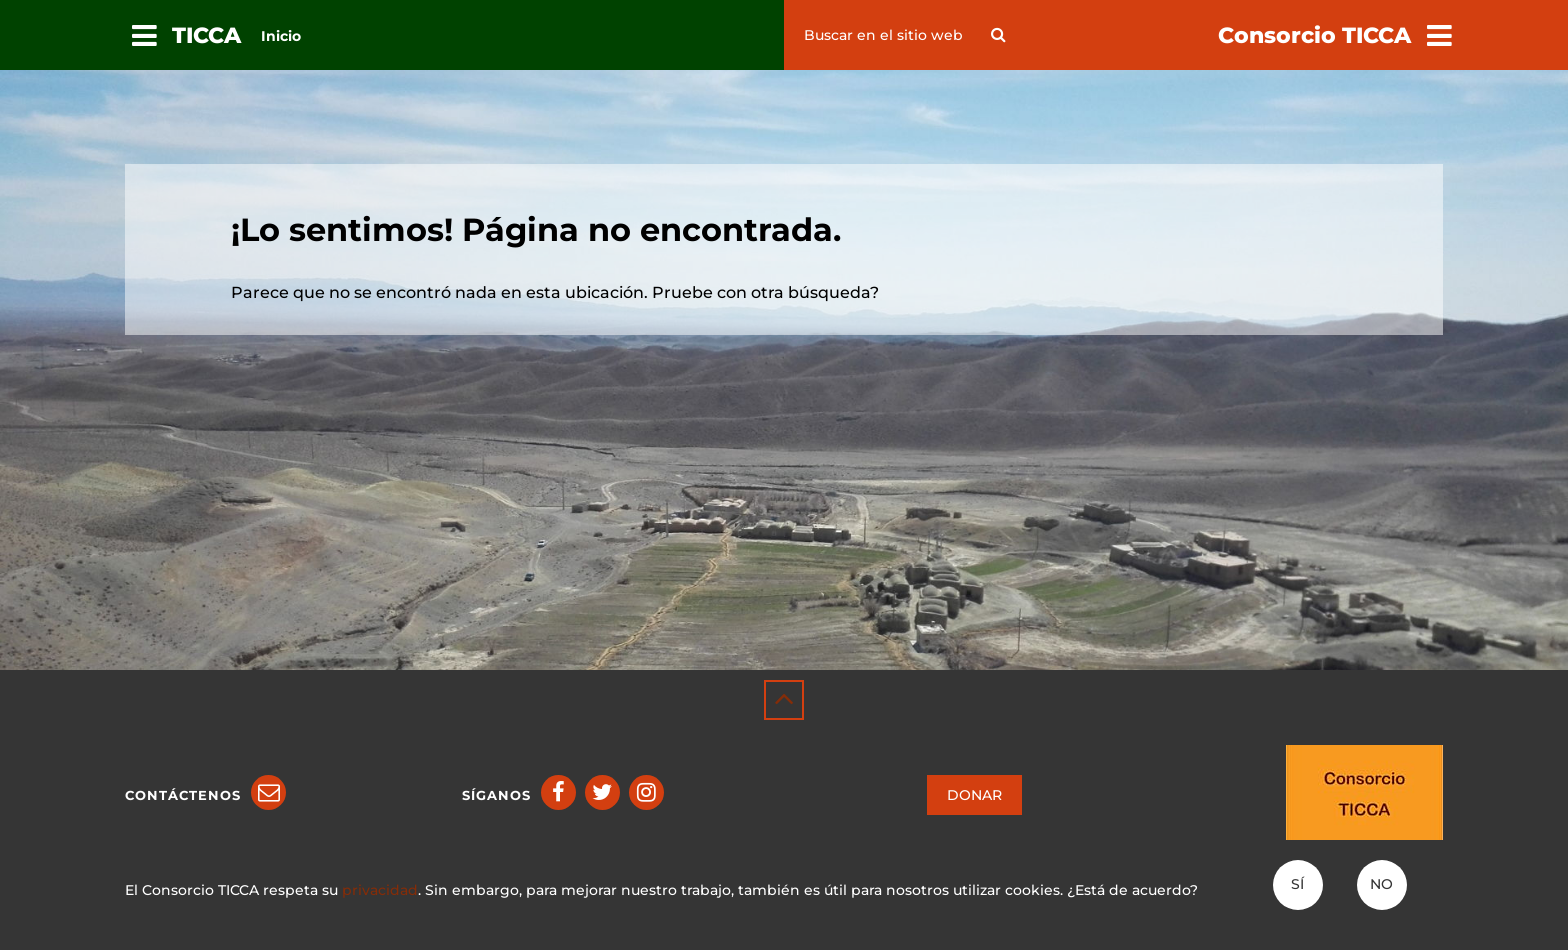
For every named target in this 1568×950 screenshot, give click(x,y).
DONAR (974, 795)
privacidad (380, 890)
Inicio (281, 36)
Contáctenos (183, 795)
